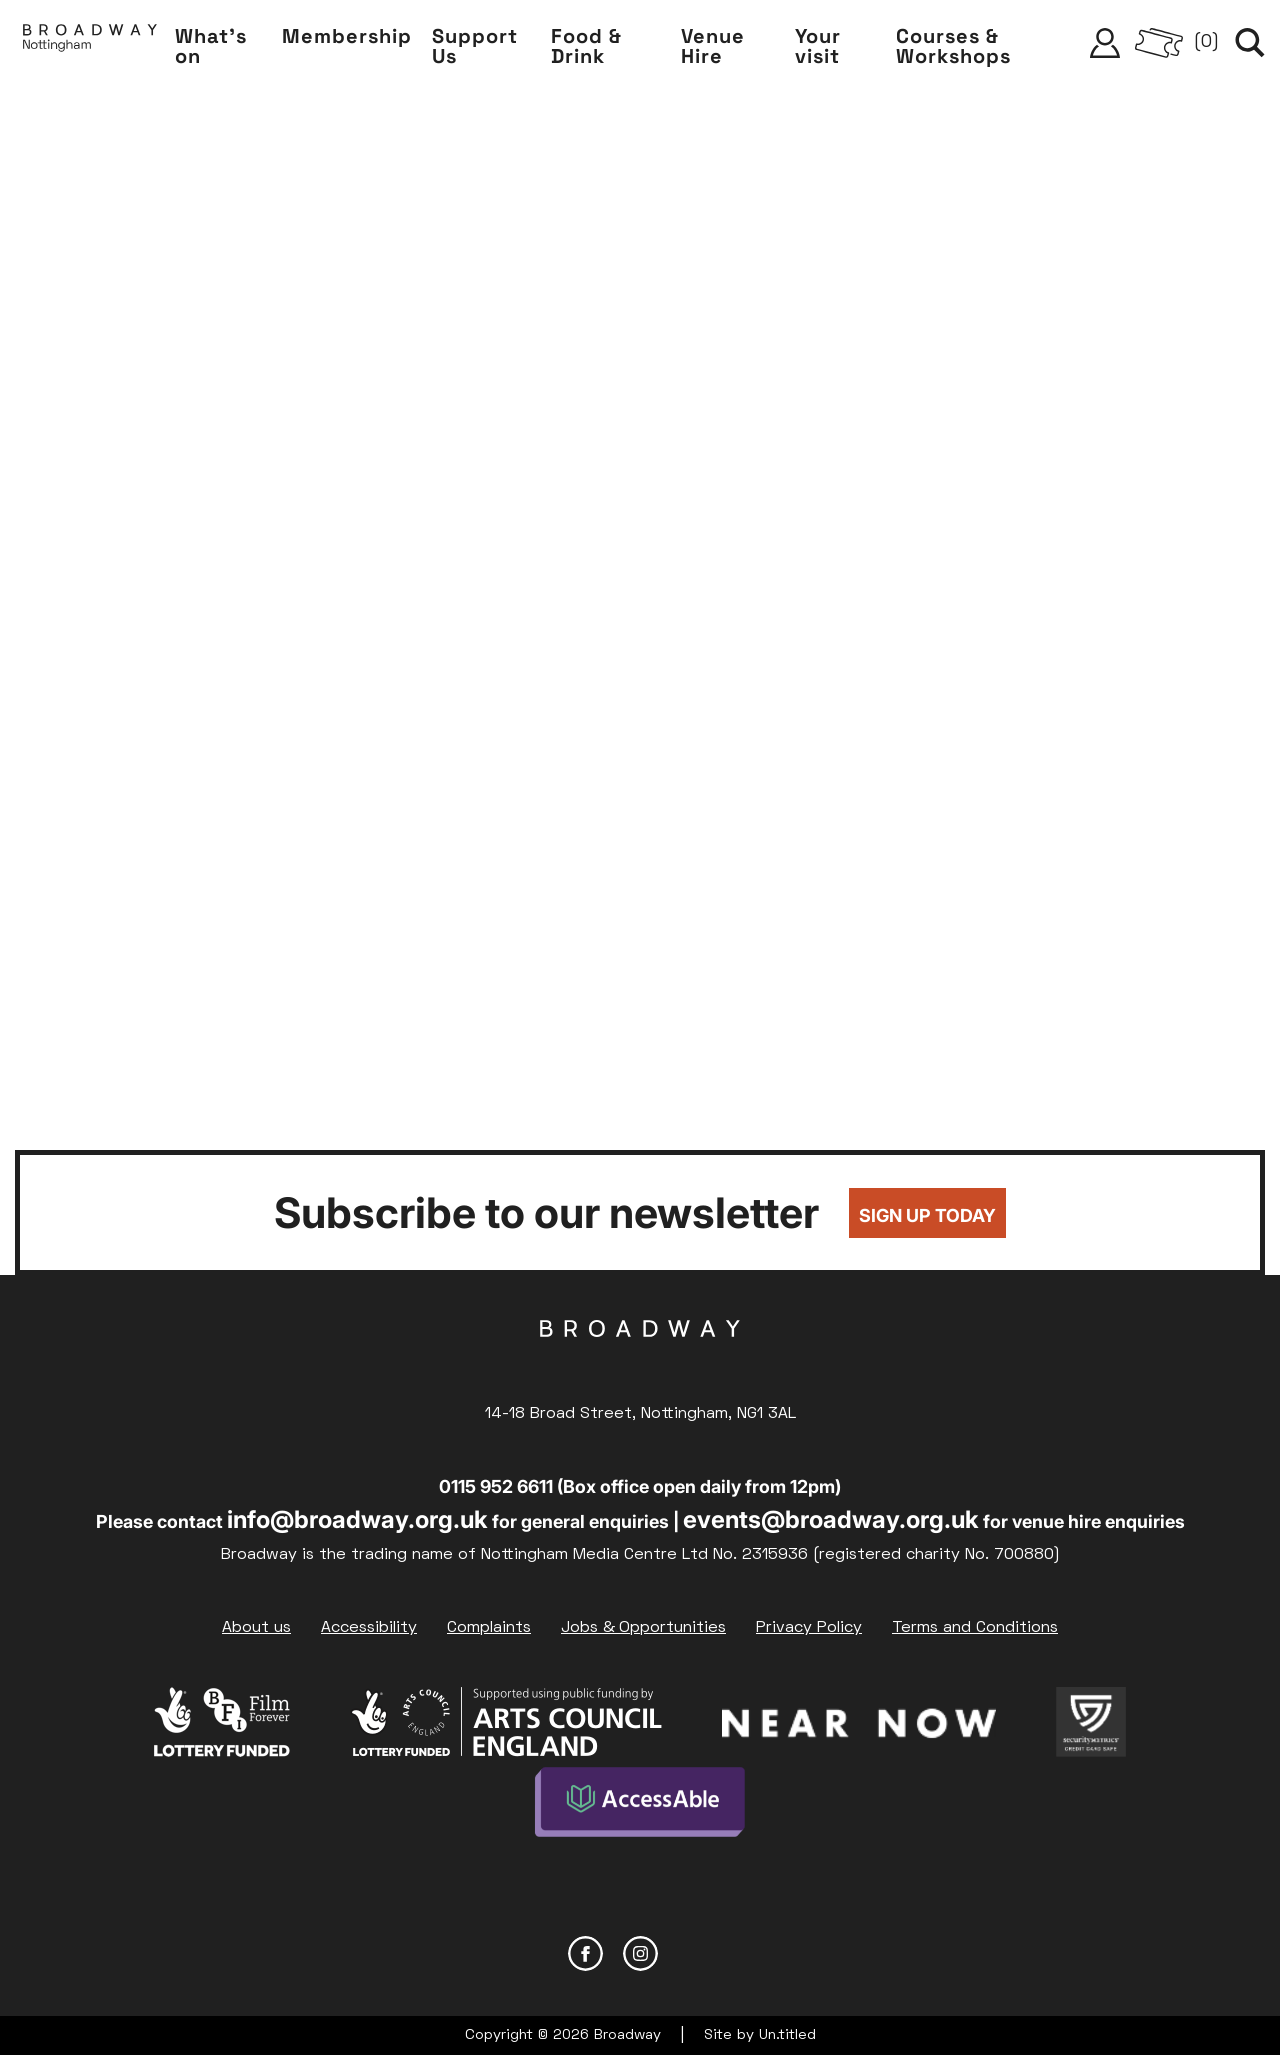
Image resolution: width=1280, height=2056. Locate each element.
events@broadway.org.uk (831, 1519)
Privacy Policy (809, 1628)
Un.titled (787, 2035)
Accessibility (369, 1628)
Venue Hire (713, 46)
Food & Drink (586, 46)
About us (256, 1628)
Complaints (489, 1628)
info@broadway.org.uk (357, 1519)
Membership (347, 36)
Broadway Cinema (640, 1360)
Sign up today (927, 1215)
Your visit (818, 46)
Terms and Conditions (975, 1628)
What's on (211, 46)
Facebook (585, 1953)
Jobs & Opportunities (643, 1628)
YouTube (695, 1953)
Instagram (640, 1953)
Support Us (475, 46)
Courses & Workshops (953, 46)
